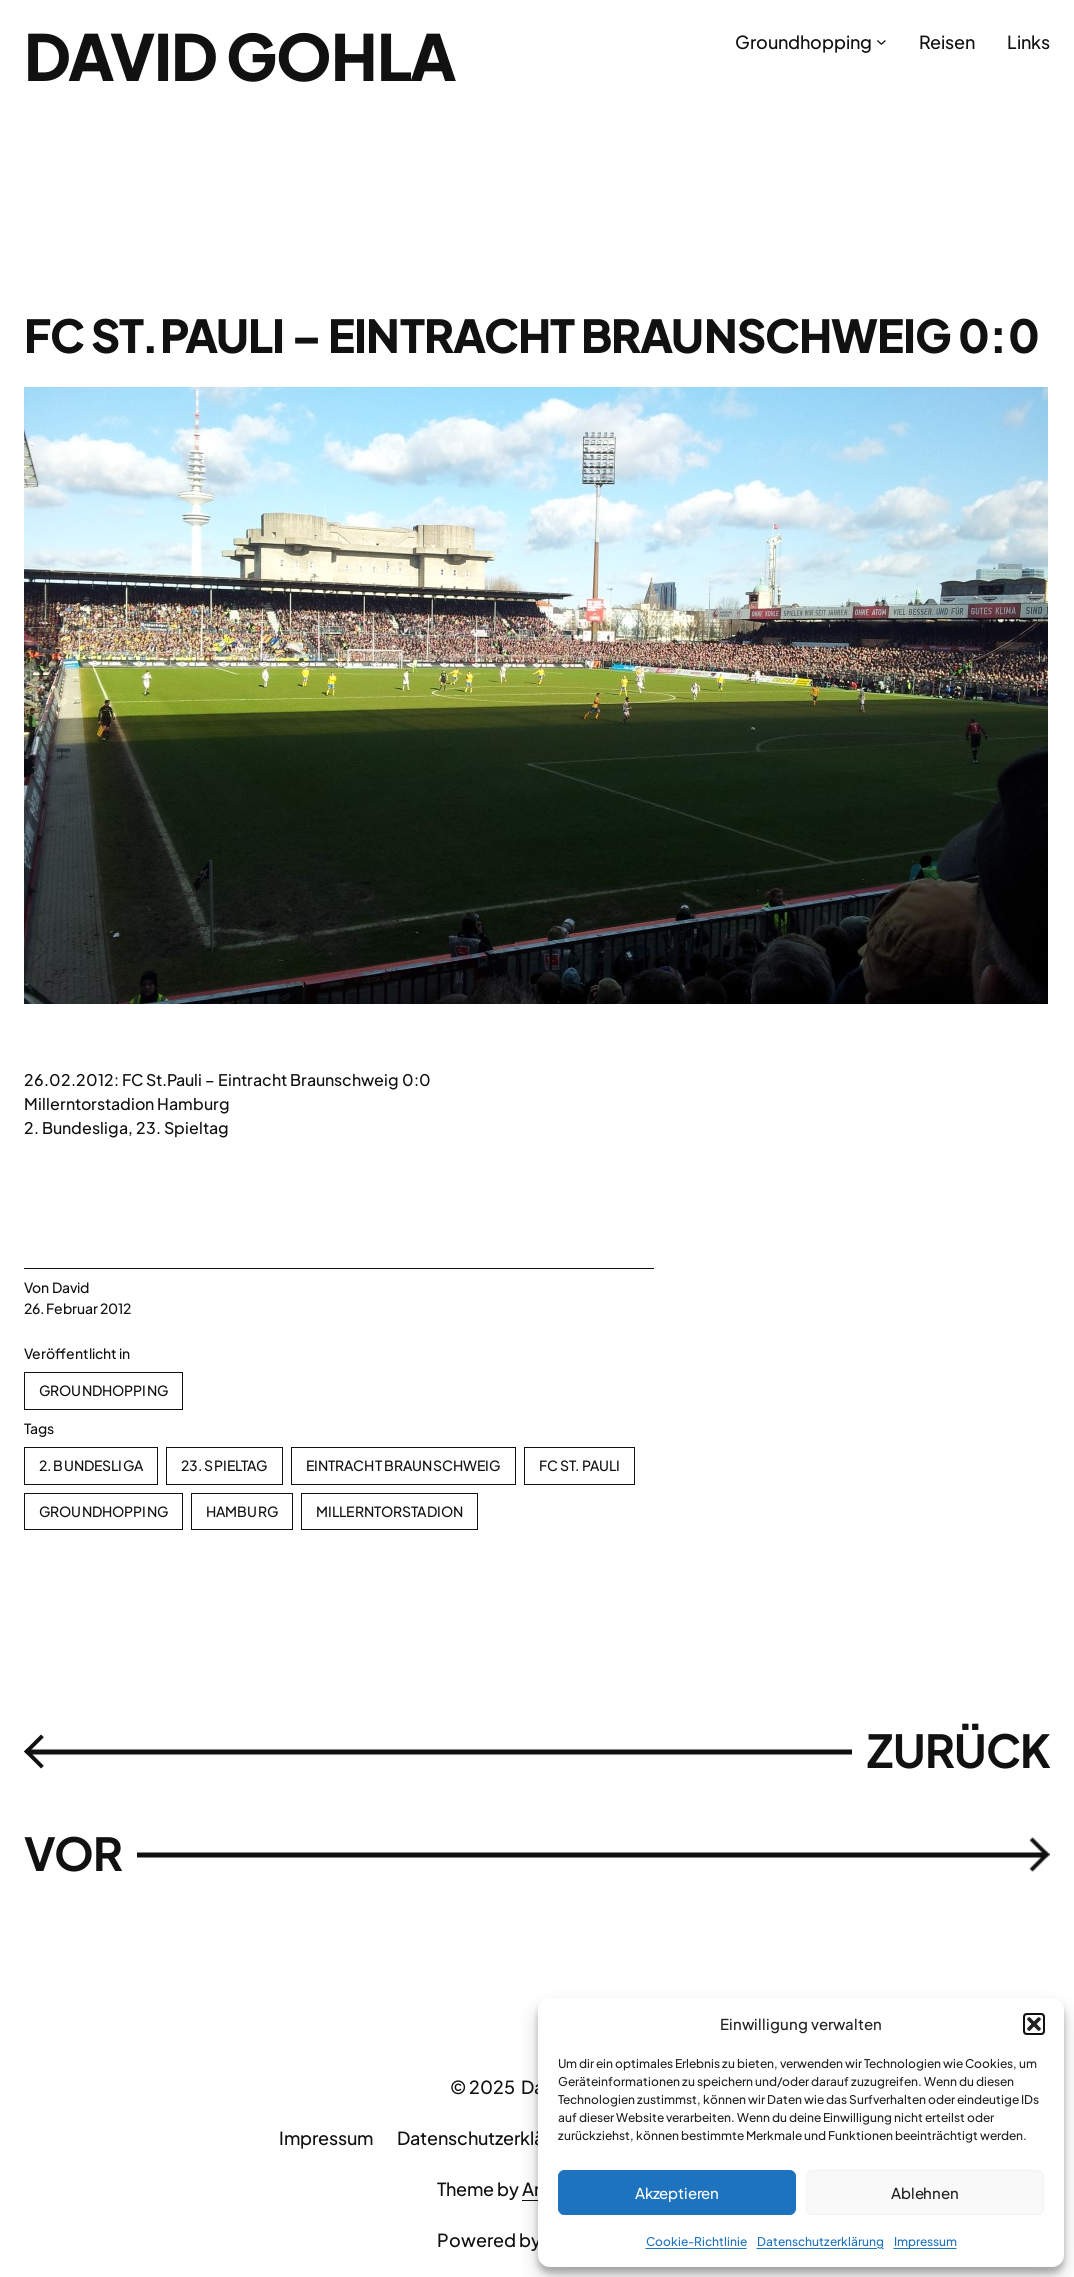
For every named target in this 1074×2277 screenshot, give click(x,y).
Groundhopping (103, 1390)
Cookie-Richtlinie (696, 2241)
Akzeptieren (677, 2192)
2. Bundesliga (91, 1465)
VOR (73, 1853)
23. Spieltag (224, 1465)
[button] (1034, 2024)
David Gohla (240, 55)
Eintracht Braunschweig (403, 1465)
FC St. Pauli (580, 1465)
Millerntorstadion (389, 1511)
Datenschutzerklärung (820, 2241)
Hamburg (242, 1511)
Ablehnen (925, 2192)
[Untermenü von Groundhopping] (881, 41)
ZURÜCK (958, 1750)
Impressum (925, 2241)
